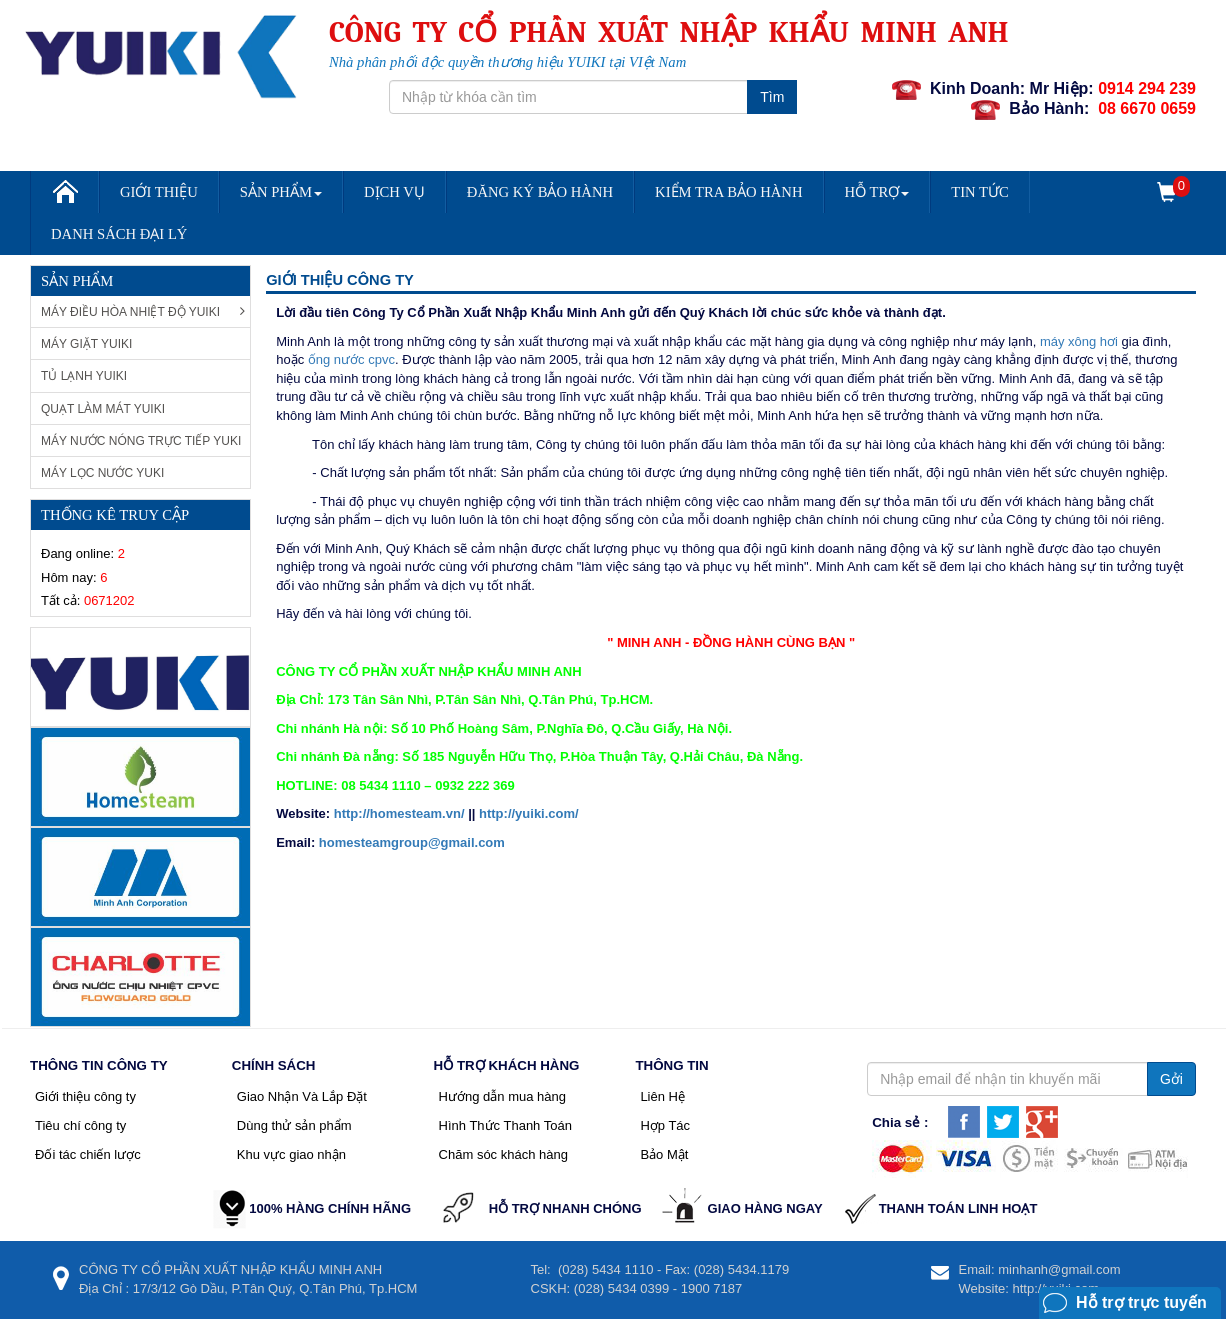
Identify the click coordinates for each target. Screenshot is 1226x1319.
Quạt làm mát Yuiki (103, 409)
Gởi (1171, 1079)
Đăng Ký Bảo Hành (540, 192)
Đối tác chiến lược (88, 1154)
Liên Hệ (662, 1096)
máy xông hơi (1079, 341)
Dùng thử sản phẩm (294, 1125)
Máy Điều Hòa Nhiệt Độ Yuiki (143, 311)
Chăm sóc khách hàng (503, 1154)
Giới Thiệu (159, 192)
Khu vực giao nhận (291, 1154)
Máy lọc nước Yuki (102, 473)
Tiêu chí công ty (80, 1125)
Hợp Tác (665, 1125)
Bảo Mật (664, 1154)
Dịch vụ (394, 192)
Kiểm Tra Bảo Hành (728, 192)
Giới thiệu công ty (85, 1096)
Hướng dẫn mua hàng (502, 1096)
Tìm (772, 97)
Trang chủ (64, 198)
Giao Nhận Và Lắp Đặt (302, 1096)
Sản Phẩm (281, 192)
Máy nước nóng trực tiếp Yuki (141, 441)
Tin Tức (980, 192)
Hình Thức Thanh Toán (505, 1125)
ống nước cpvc (351, 359)
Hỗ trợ (877, 192)
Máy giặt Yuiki (86, 344)
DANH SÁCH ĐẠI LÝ (119, 234)
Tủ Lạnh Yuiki (84, 376)
